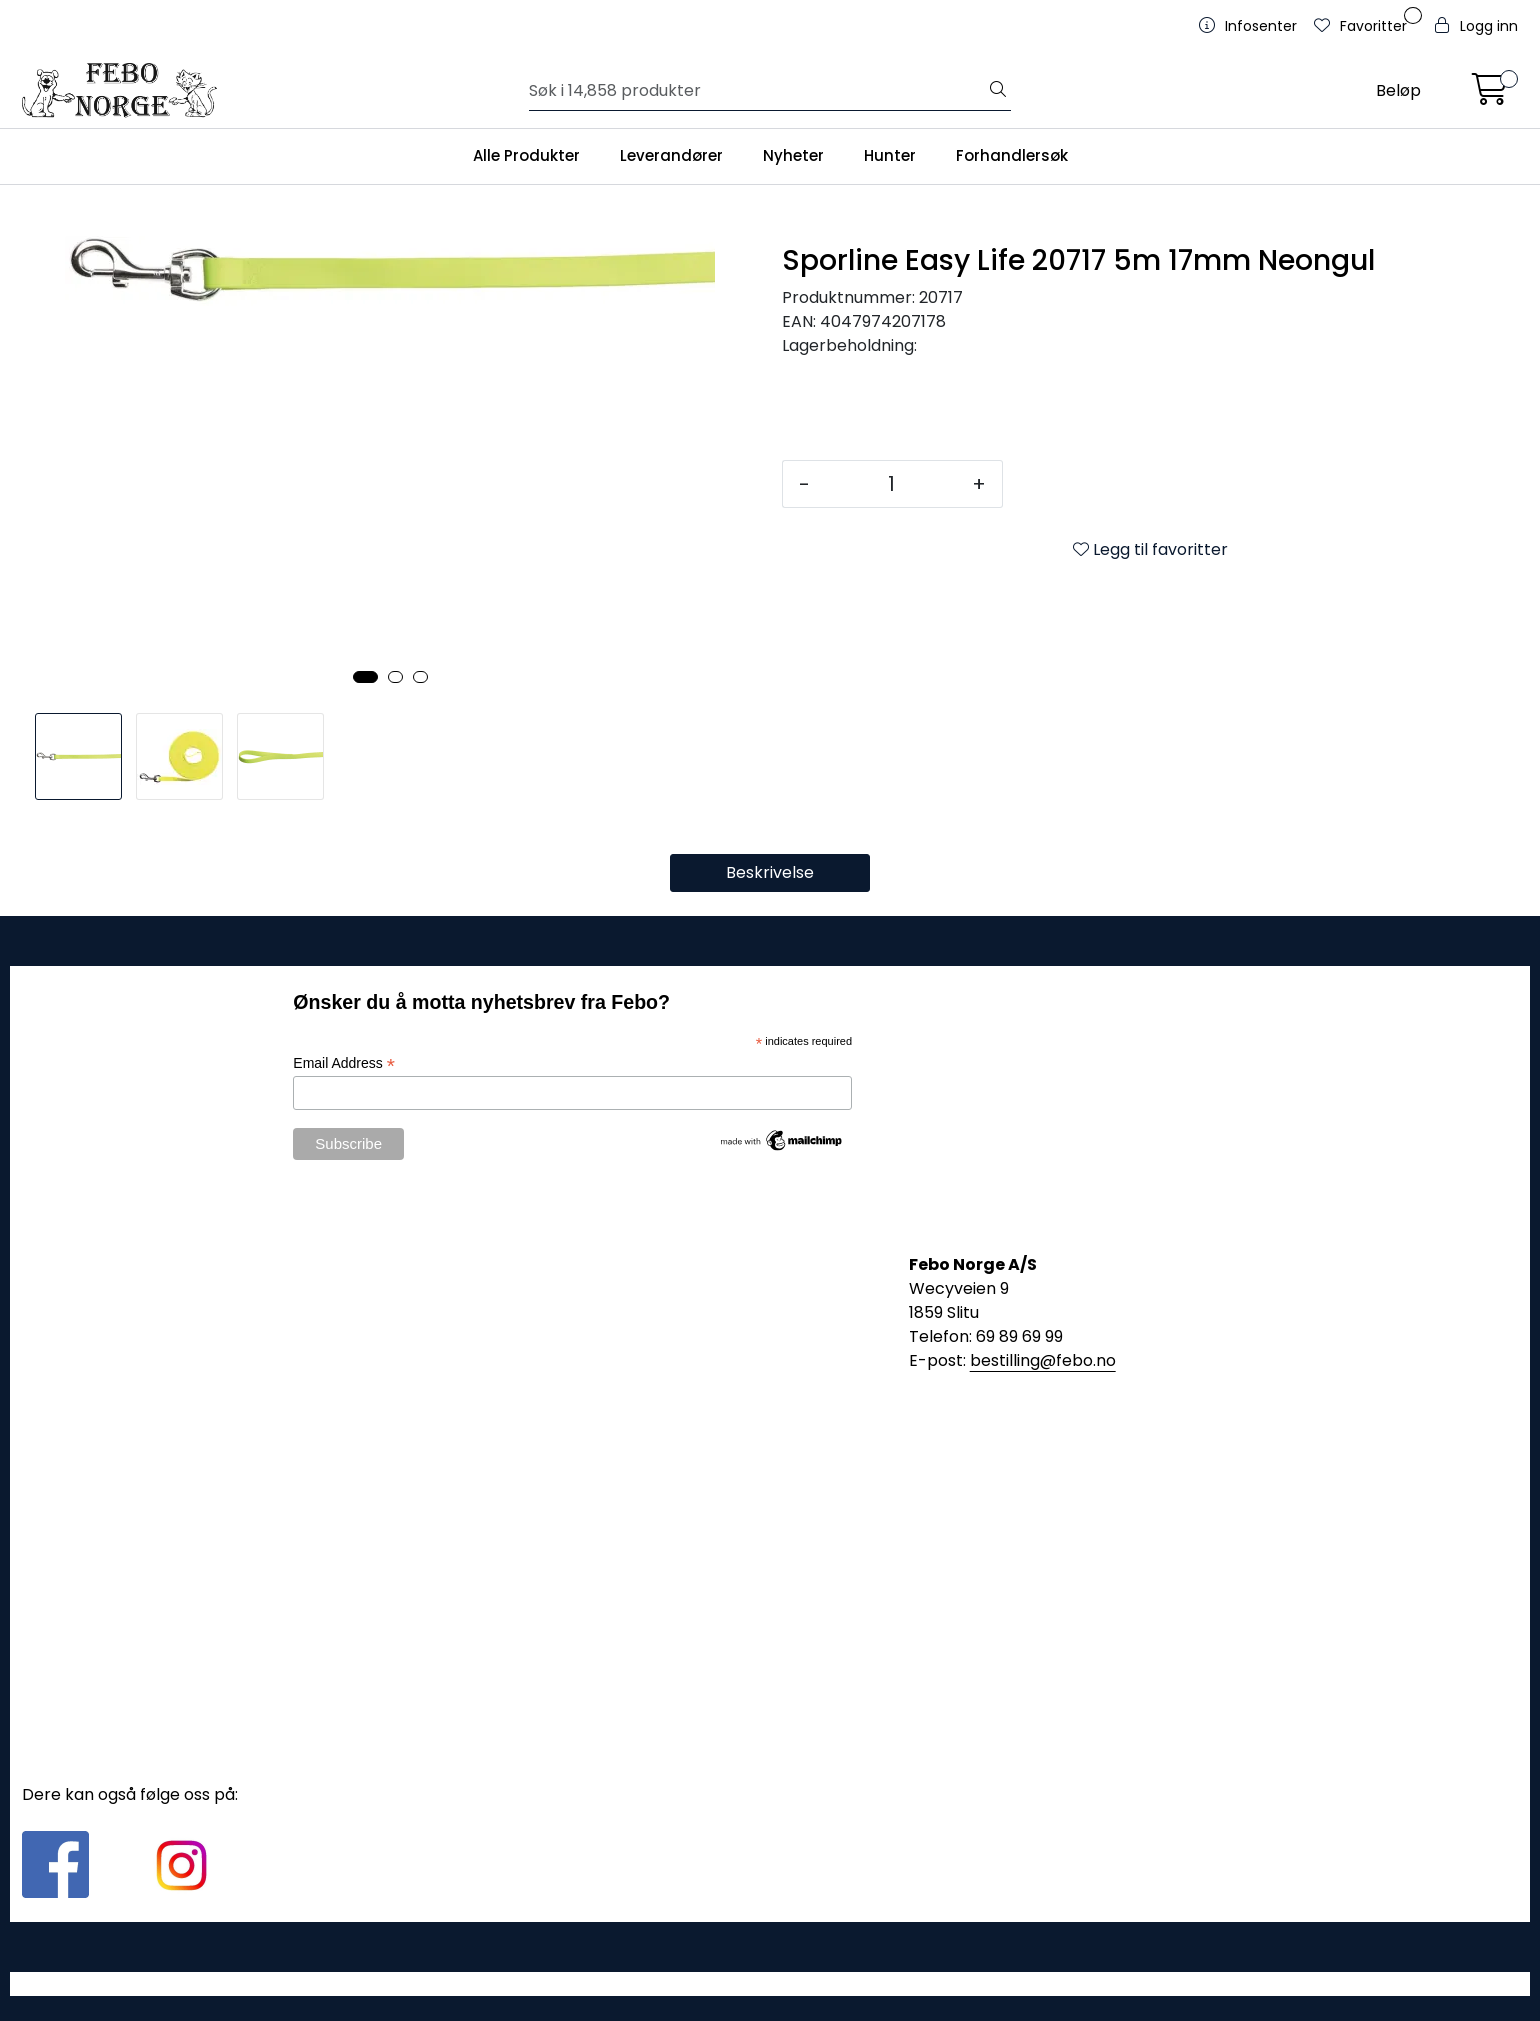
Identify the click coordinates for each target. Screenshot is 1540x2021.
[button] (365, 677)
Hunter (890, 155)
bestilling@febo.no (1043, 1360)
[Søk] (758, 91)
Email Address (344, 1063)
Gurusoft (770, 1983)
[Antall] (891, 484)
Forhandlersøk (1012, 155)
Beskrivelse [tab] (770, 872)
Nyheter (793, 155)
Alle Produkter (526, 155)
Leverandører (671, 155)
